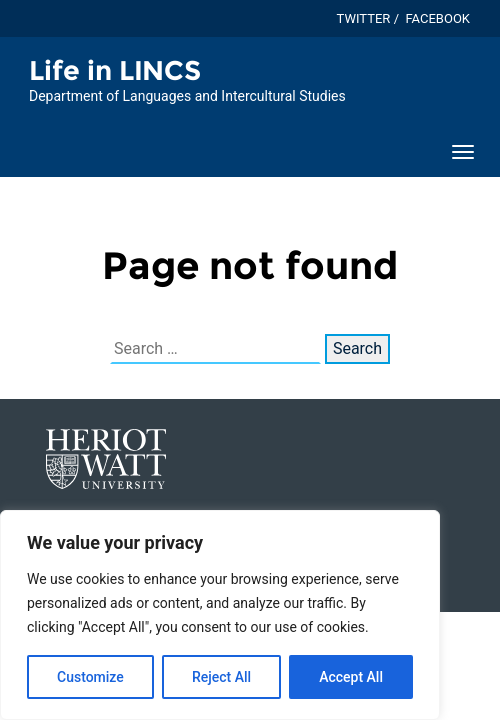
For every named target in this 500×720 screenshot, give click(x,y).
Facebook (437, 18)
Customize (90, 677)
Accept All (351, 677)
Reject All (221, 677)
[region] (220, 615)
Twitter (364, 18)
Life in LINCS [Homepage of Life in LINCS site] (115, 70)
